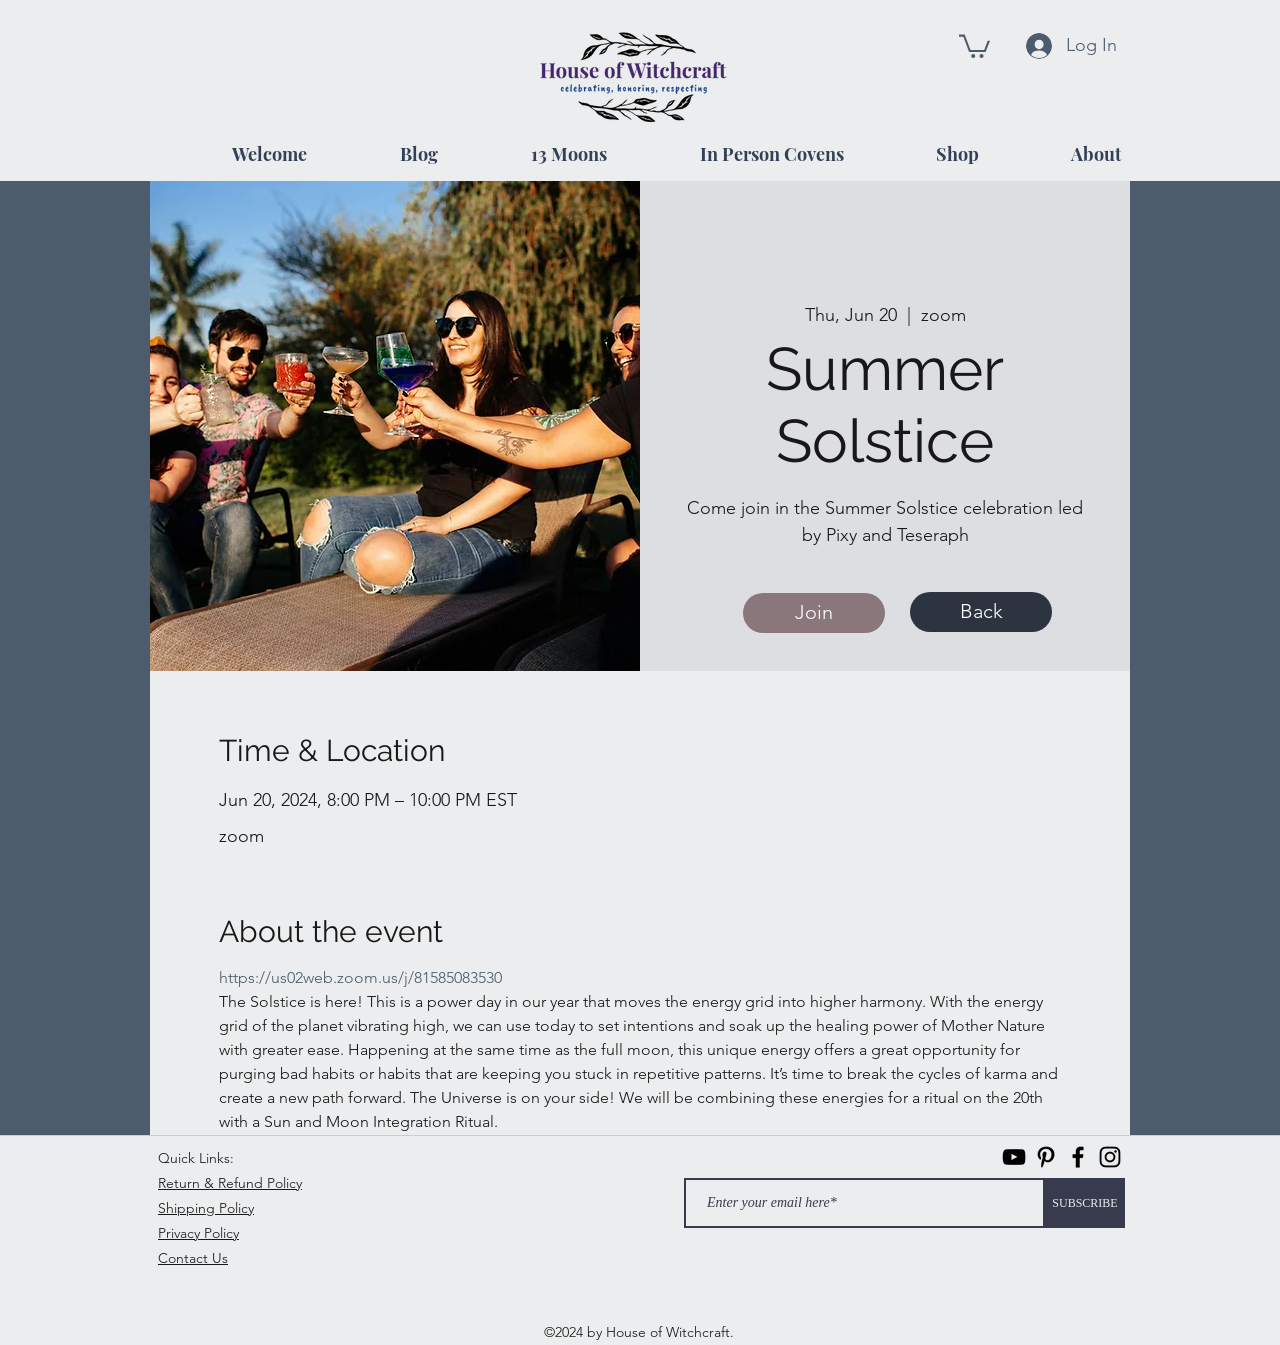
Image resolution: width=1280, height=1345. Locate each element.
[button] (974, 45)
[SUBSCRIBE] (1085, 1203)
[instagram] (1110, 1157)
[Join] (814, 613)
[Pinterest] (1046, 1157)
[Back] (981, 612)
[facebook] (1078, 1157)
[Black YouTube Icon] (1014, 1157)
